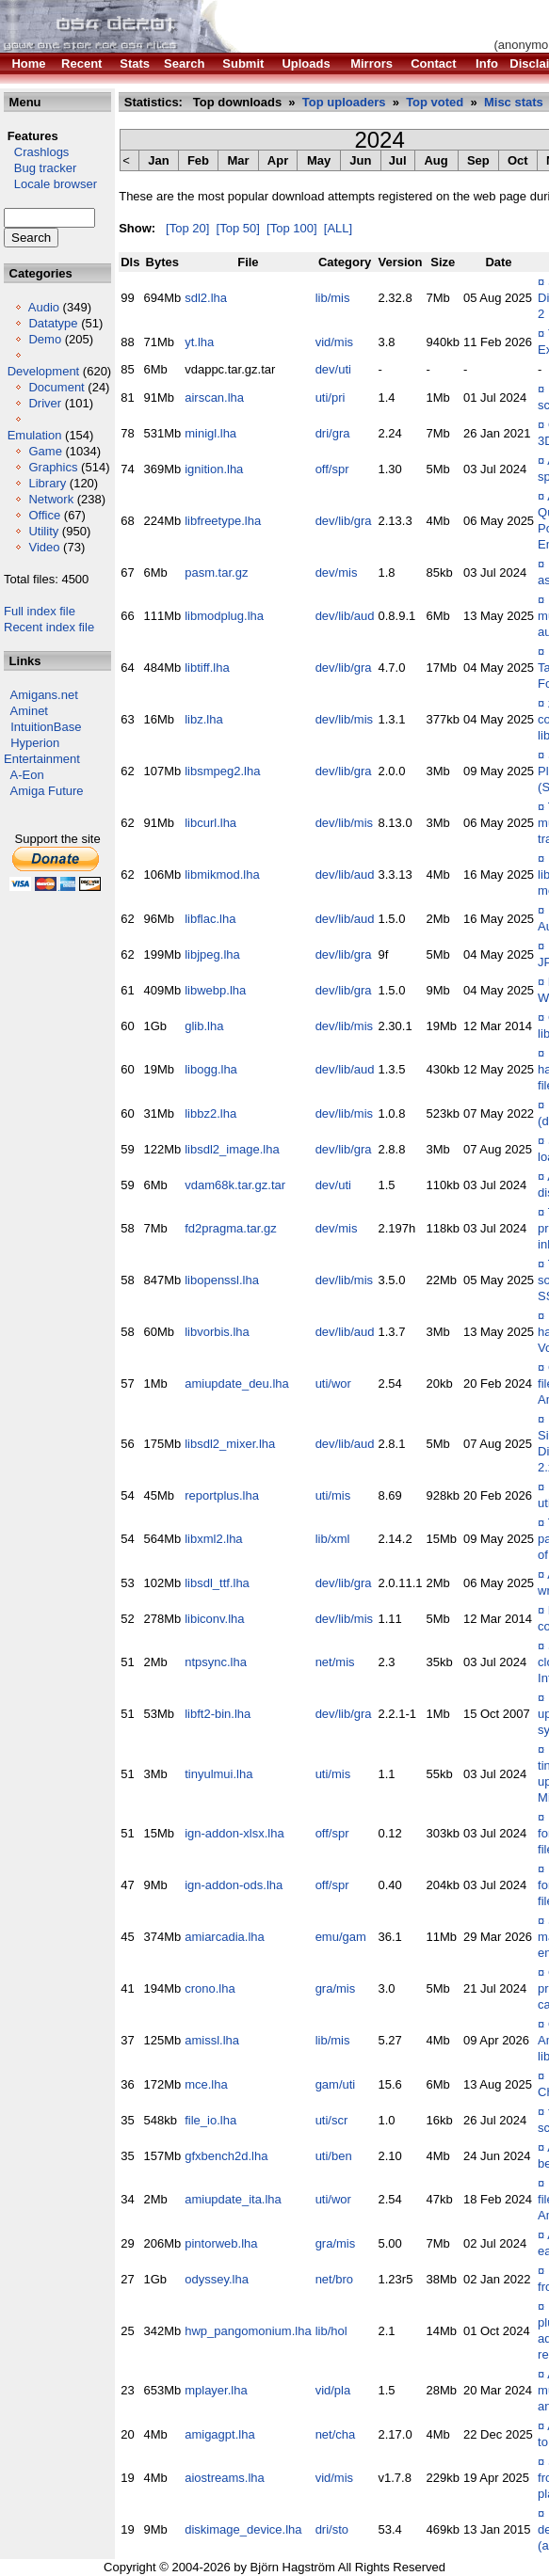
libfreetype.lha (223, 521)
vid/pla (333, 2390)
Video (43, 547)
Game (44, 451)
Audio (43, 307)
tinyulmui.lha (218, 1774)
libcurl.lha (210, 823)
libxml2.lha (213, 1539)
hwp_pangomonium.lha (248, 2331)
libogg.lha (211, 1069)
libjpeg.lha (212, 954)
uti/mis (333, 1495)
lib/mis (332, 298)
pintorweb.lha (221, 2243)
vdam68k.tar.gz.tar (235, 1185)
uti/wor (333, 1383)
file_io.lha (210, 2120)
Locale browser (50, 184)
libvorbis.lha (217, 1332)
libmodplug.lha (224, 616)
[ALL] (338, 228)
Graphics (52, 467)
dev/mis (336, 572)
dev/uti (333, 369)
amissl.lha (212, 2040)
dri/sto (331, 2529)
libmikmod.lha (222, 874)
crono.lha (209, 1988)
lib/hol (331, 2331)
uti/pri (330, 397)
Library (47, 483)
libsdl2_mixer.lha (230, 1444)
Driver (44, 403)
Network (50, 499)
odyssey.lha (217, 2279)
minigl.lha (210, 433)
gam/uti (335, 2084)
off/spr (332, 469)
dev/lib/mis (344, 719)
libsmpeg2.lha (222, 771)
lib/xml (332, 1539)
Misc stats (513, 102)
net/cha (335, 2434)
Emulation (35, 435)
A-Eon (27, 775)
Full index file (39, 611)
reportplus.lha (222, 1495)
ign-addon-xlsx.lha (234, 1833)
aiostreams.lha (225, 2478)
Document (56, 387)
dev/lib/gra (343, 521)
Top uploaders (344, 102)
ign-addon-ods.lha (234, 1885)
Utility (43, 531)
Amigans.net (44, 695)
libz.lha (203, 719)
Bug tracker (40, 168)
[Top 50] (238, 228)
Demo (44, 339)
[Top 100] (291, 228)
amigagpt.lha (219, 2434)
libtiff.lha (207, 667)
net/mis (335, 1662)
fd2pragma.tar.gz (231, 1228)
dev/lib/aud (345, 616)
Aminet (29, 711)
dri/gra (332, 433)
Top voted (434, 102)
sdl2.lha (206, 298)
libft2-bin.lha (217, 1714)
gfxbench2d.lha (226, 2156)
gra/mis (335, 1988)
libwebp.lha (215, 990)
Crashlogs (36, 152)
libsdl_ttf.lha (217, 1583)
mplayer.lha (216, 2390)
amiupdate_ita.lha (233, 2199)
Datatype (52, 323)
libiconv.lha (214, 1619)
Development (44, 371)
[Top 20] (187, 228)
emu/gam (340, 1937)
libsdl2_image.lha (232, 1149)
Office (44, 515)
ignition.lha (214, 469)
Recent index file (49, 627)
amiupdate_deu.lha (237, 1383)
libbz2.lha (210, 1113)
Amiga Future (47, 791)
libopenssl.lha (222, 1280)
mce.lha (206, 2084)
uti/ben (333, 2156)
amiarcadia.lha (225, 1937)
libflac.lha (210, 919)
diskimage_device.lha (243, 2529)
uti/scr (331, 2120)
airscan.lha (214, 397)
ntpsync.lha (216, 1662)
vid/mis (334, 342)
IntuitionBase (45, 727)
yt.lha (199, 342)
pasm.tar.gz (216, 572)
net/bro (334, 2279)
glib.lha (204, 1026)
